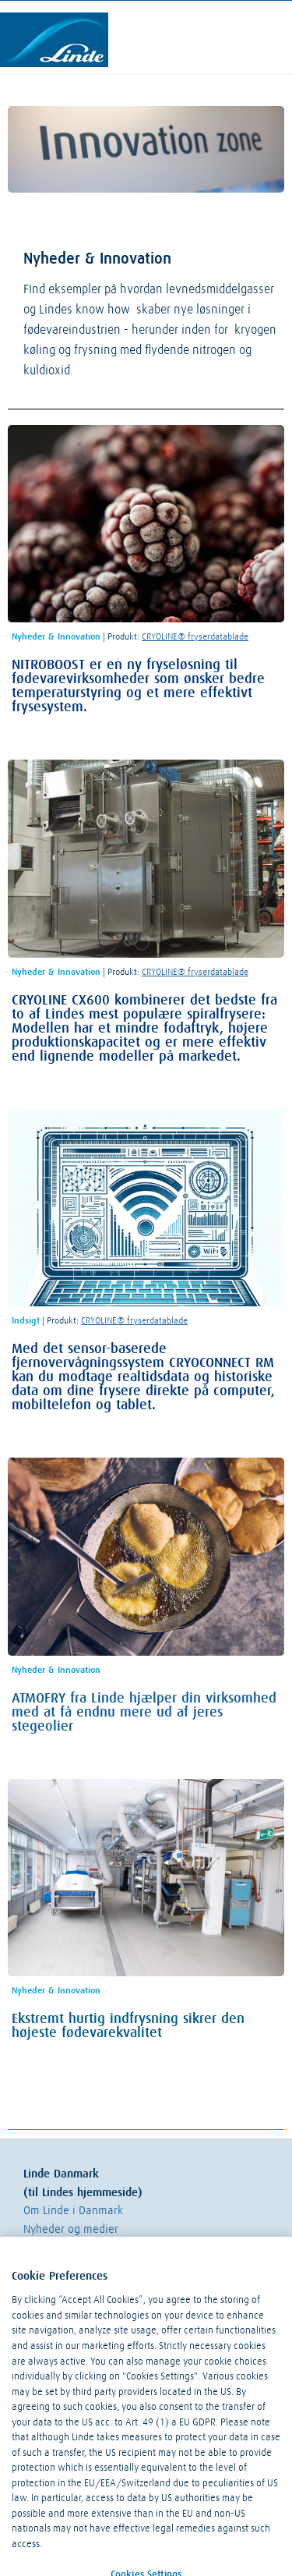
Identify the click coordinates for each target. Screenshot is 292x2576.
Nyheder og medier (70, 2229)
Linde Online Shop (67, 2266)
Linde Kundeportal (68, 2247)
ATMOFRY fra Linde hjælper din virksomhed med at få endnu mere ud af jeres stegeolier (144, 1713)
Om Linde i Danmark (73, 2210)
